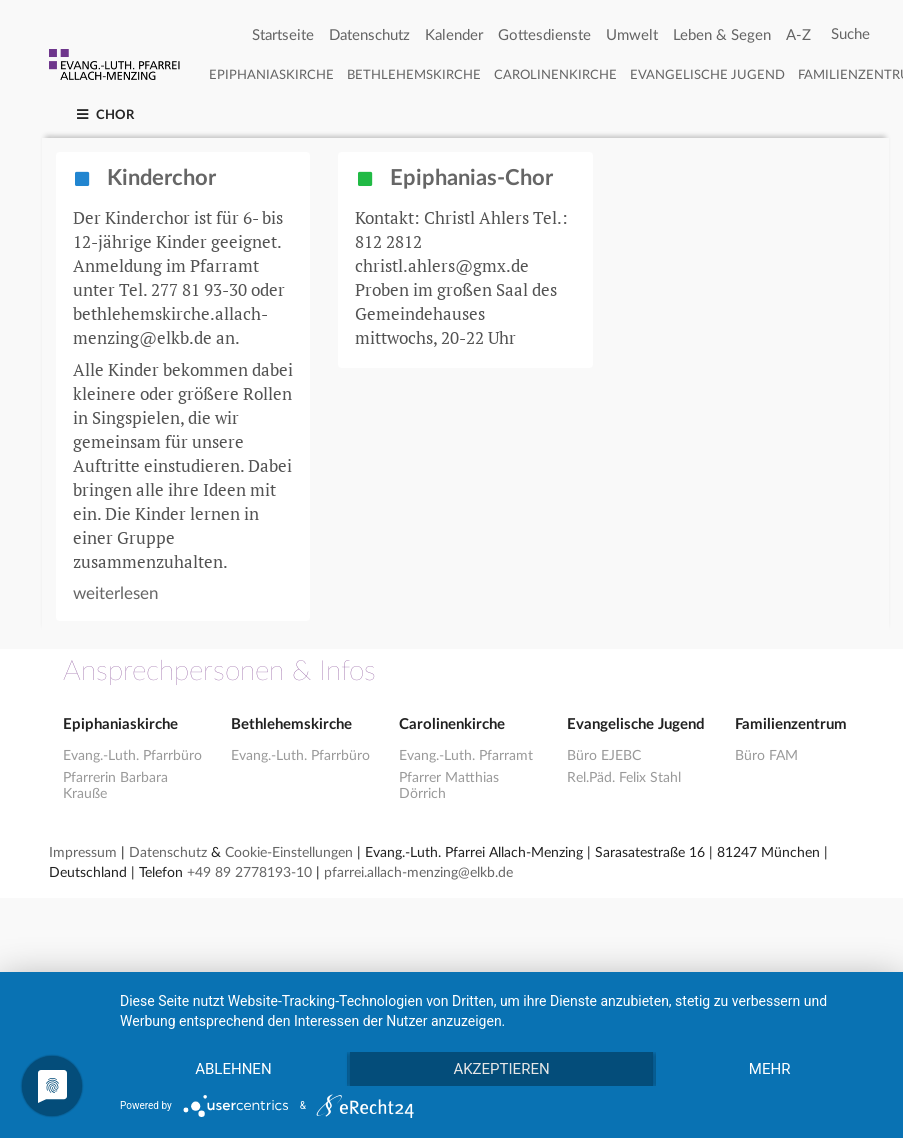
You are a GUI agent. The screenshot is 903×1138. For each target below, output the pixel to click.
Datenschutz (369, 35)
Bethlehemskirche (414, 75)
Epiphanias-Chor (454, 178)
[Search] (850, 35)
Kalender (454, 35)
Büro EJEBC (604, 756)
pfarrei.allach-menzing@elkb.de (418, 873)
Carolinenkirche (555, 75)
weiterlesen (115, 593)
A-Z (798, 35)
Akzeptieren (501, 1069)
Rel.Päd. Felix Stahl (624, 778)
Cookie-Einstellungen (289, 853)
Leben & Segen (722, 35)
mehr (770, 1069)
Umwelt (632, 35)
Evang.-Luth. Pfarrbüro (132, 756)
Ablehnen (233, 1069)
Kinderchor (145, 178)
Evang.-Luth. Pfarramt (466, 756)
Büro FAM (766, 756)
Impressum (83, 853)
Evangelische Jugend (707, 75)
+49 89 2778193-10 (249, 873)
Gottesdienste (544, 35)
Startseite (283, 35)
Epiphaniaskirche (271, 75)
